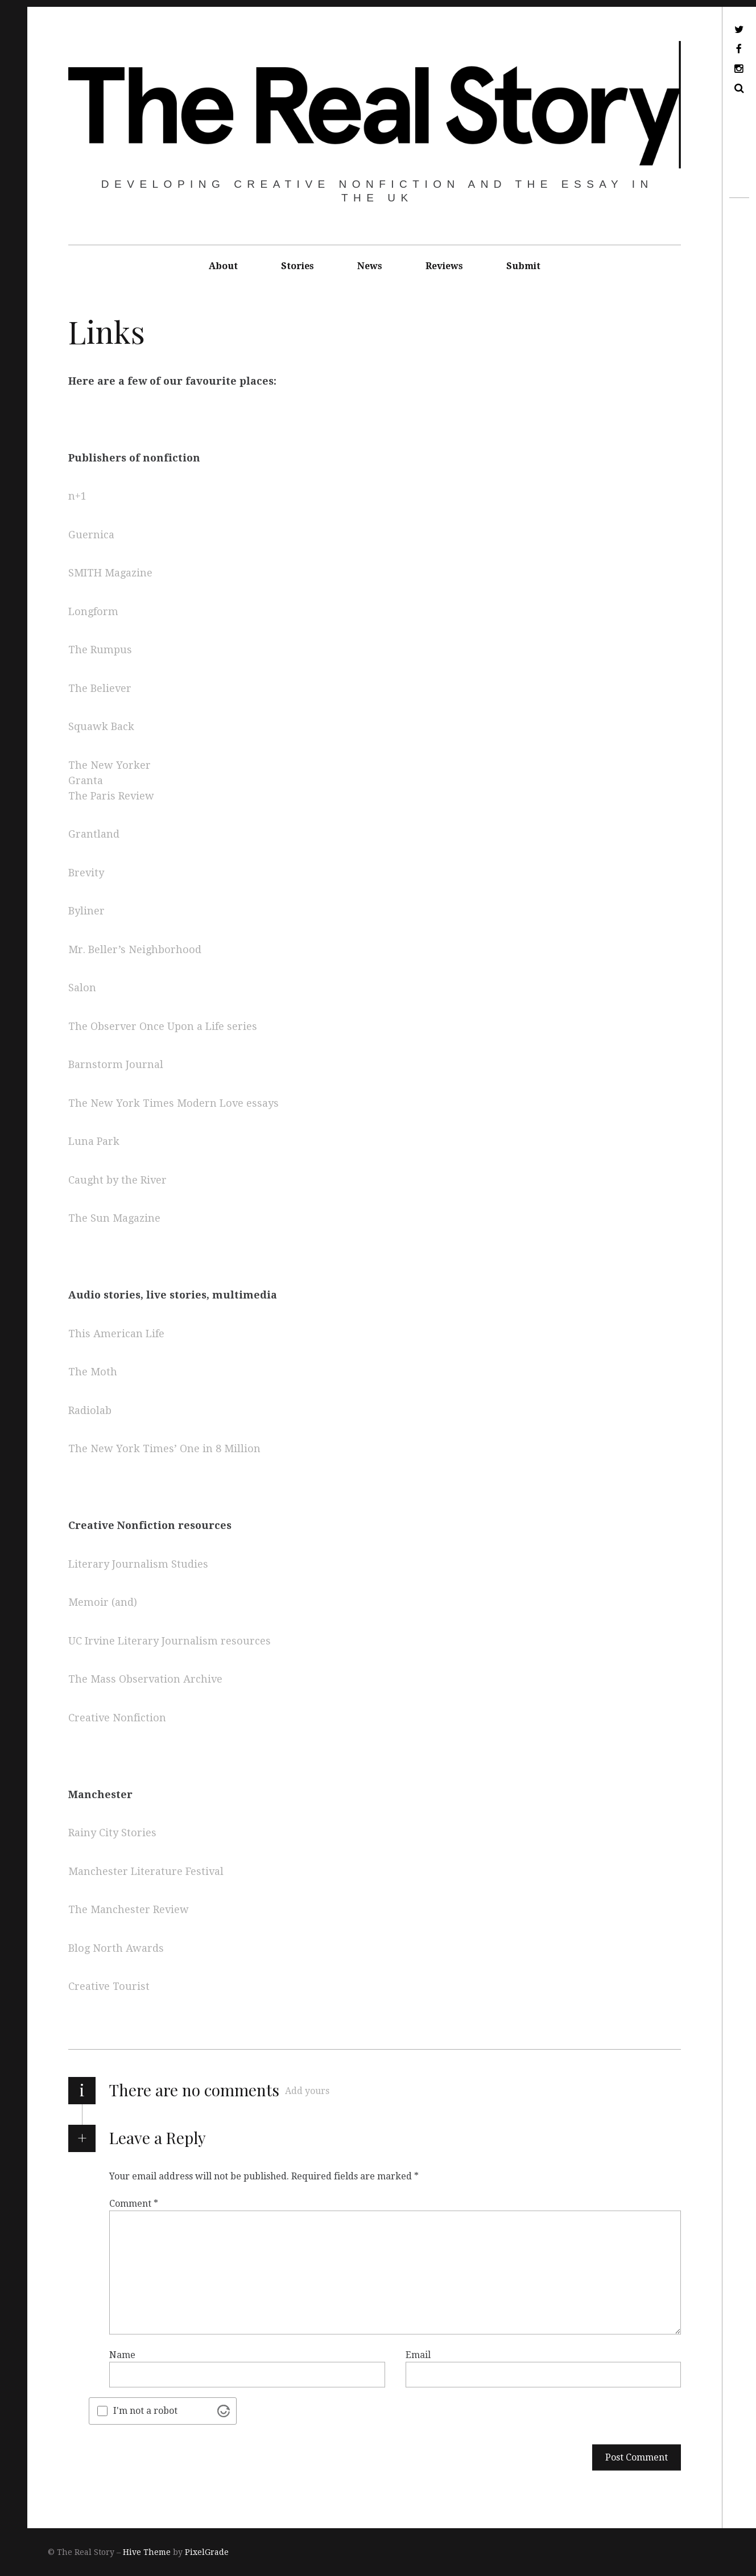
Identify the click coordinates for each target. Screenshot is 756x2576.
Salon (82, 988)
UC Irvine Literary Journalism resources (169, 1641)
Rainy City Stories (112, 1833)
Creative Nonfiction (117, 1718)
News (369, 266)
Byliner (86, 911)
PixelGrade (207, 2552)
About (223, 266)
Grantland (93, 834)
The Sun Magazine (114, 1219)
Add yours (307, 2090)
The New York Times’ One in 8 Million (165, 1449)
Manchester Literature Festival (147, 1871)
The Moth (92, 1372)
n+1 (77, 496)
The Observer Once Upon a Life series (162, 1026)
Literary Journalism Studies (138, 1564)
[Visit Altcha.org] (223, 2411)
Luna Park (93, 1142)
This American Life (116, 1333)
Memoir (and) (102, 1603)
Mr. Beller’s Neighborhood (134, 949)
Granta (85, 780)
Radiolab (89, 1410)
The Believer (99, 688)
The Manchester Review (128, 1910)
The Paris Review (111, 796)
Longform (93, 611)
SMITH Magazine (110, 573)
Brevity (86, 873)
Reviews (444, 266)
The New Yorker (109, 765)
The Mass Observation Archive (145, 1679)
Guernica (91, 535)
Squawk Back (101, 727)
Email (418, 2354)
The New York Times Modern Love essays (173, 1103)
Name (122, 2354)
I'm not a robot (145, 2411)
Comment (133, 2203)
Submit (523, 266)
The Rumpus (100, 650)
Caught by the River (117, 1180)
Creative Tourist (109, 1987)
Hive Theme (147, 2552)
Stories (297, 266)
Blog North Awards (116, 1948)
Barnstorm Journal (115, 1065)
